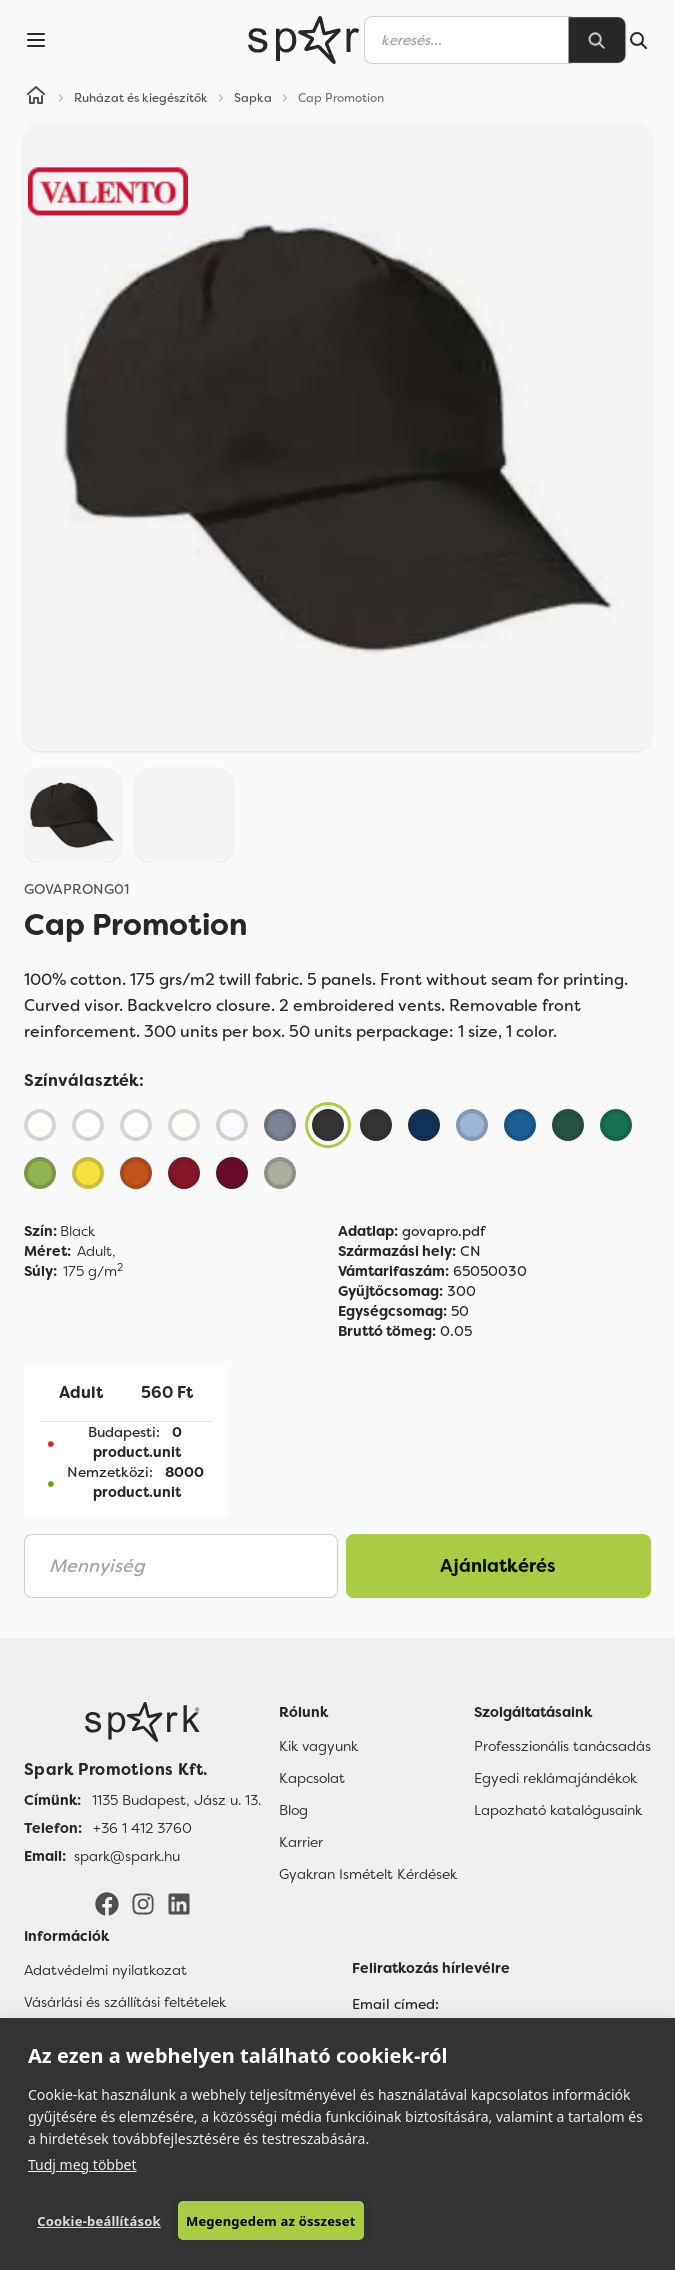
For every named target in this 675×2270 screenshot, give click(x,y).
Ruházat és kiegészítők (141, 98)
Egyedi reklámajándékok (555, 1778)
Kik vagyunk (318, 1746)
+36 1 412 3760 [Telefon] (142, 1828)
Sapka (253, 98)
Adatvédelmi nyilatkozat (105, 1970)
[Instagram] (143, 1903)
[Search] (597, 40)
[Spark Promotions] (317, 40)
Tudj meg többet (82, 2163)
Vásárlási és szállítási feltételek (125, 2002)
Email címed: (395, 2004)
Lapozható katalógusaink (558, 1810)
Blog (293, 1810)
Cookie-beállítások (98, 2221)
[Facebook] (107, 1903)
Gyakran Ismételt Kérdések (368, 1874)
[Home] (36, 98)
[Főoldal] (142, 1722)
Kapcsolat (312, 1778)
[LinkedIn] (179, 1903)
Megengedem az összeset (269, 2221)
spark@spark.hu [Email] (127, 1856)
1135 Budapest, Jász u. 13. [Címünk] (176, 1800)
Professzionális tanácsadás (562, 1746)
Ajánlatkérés (498, 1566)
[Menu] (36, 40)
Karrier (301, 1842)
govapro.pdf (411, 1231)
